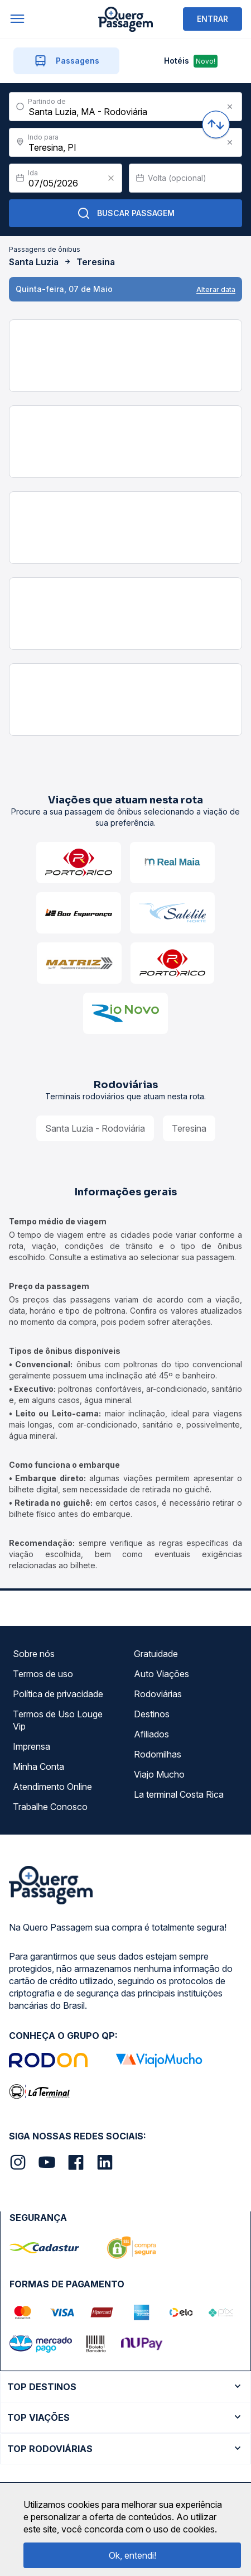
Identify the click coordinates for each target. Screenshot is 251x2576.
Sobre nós (34, 1653)
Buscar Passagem (126, 213)
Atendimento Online (52, 1786)
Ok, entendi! (132, 2555)
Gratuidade (156, 1653)
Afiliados (151, 1734)
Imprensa (31, 1746)
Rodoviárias (158, 1693)
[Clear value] (111, 178)
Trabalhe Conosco (50, 1806)
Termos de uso (43, 1673)
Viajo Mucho (159, 1774)
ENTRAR (212, 18)
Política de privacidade (58, 1693)
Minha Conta (38, 1766)
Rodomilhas (157, 1754)
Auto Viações (161, 1673)
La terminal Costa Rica (179, 1794)
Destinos (152, 1714)
